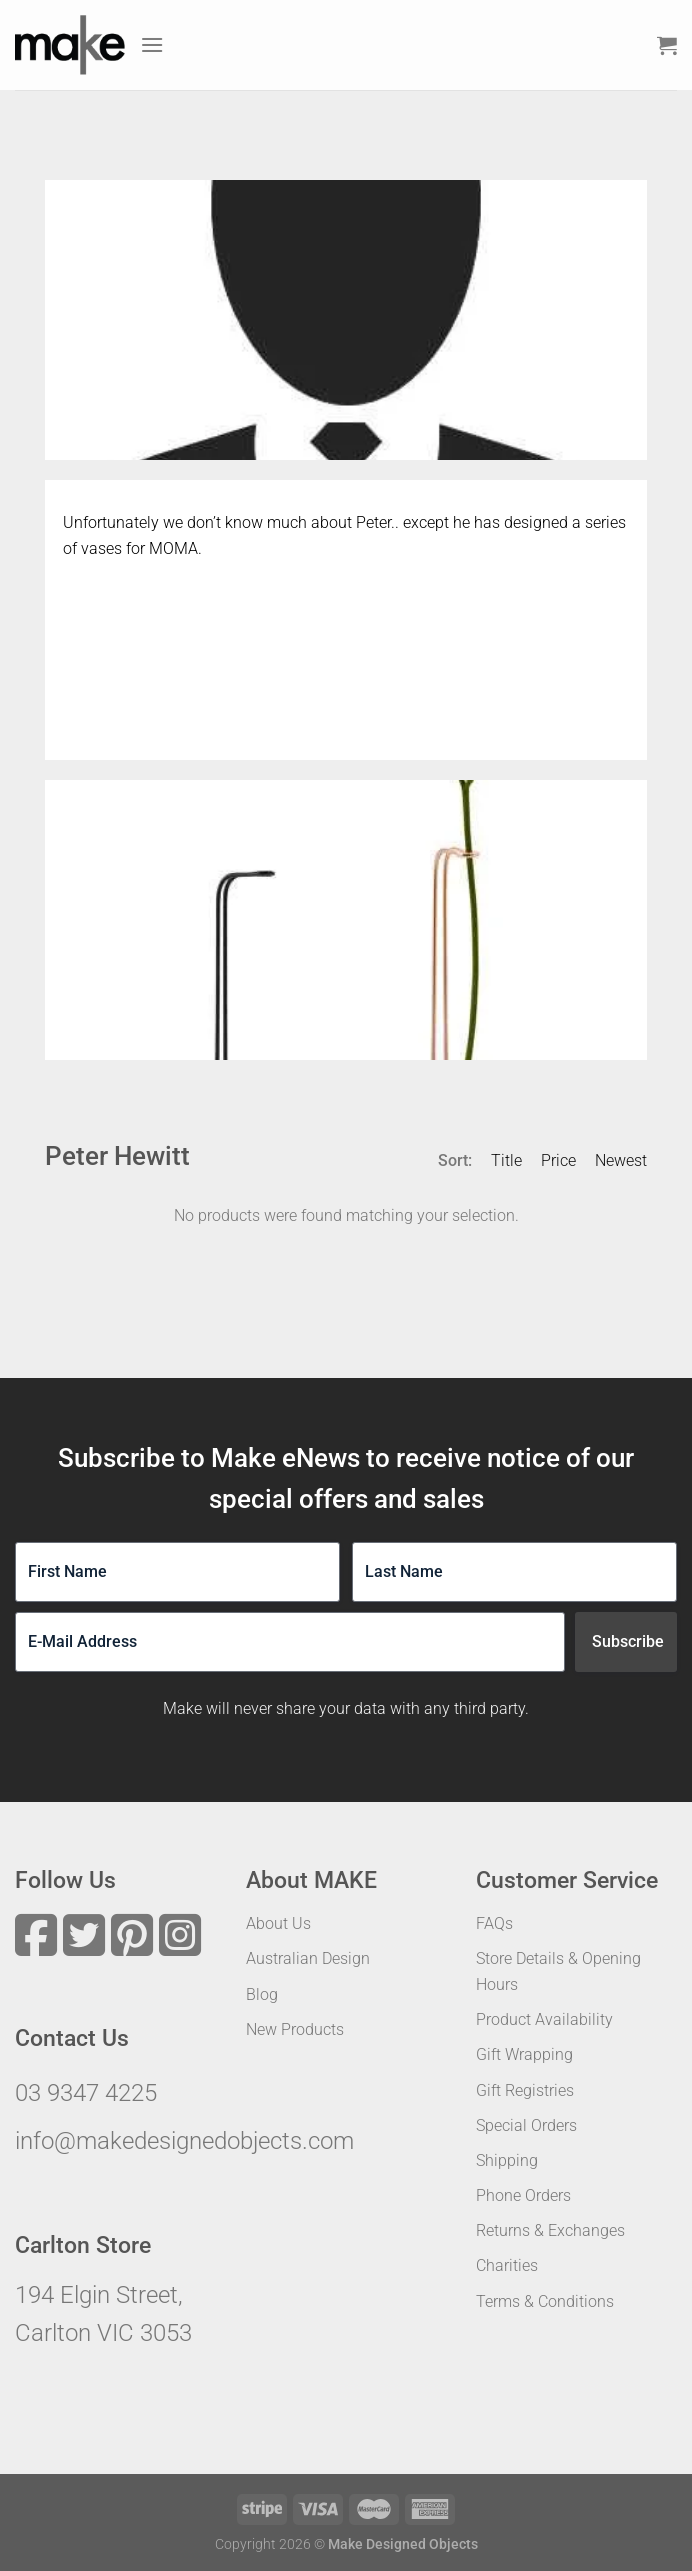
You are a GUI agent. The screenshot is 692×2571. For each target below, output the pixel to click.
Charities (507, 2265)
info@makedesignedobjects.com (184, 2141)
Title (506, 1160)
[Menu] (152, 44)
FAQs (494, 1923)
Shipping (507, 2160)
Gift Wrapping (524, 2054)
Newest (621, 1160)
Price (558, 1160)
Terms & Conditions (545, 2301)
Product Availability (544, 2019)
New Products (295, 2029)
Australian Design (308, 1958)
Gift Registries (525, 2090)
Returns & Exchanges (550, 2230)
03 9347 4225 (86, 2093)
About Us (278, 1923)
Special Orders (526, 2125)
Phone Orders (523, 2195)
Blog (262, 1994)
